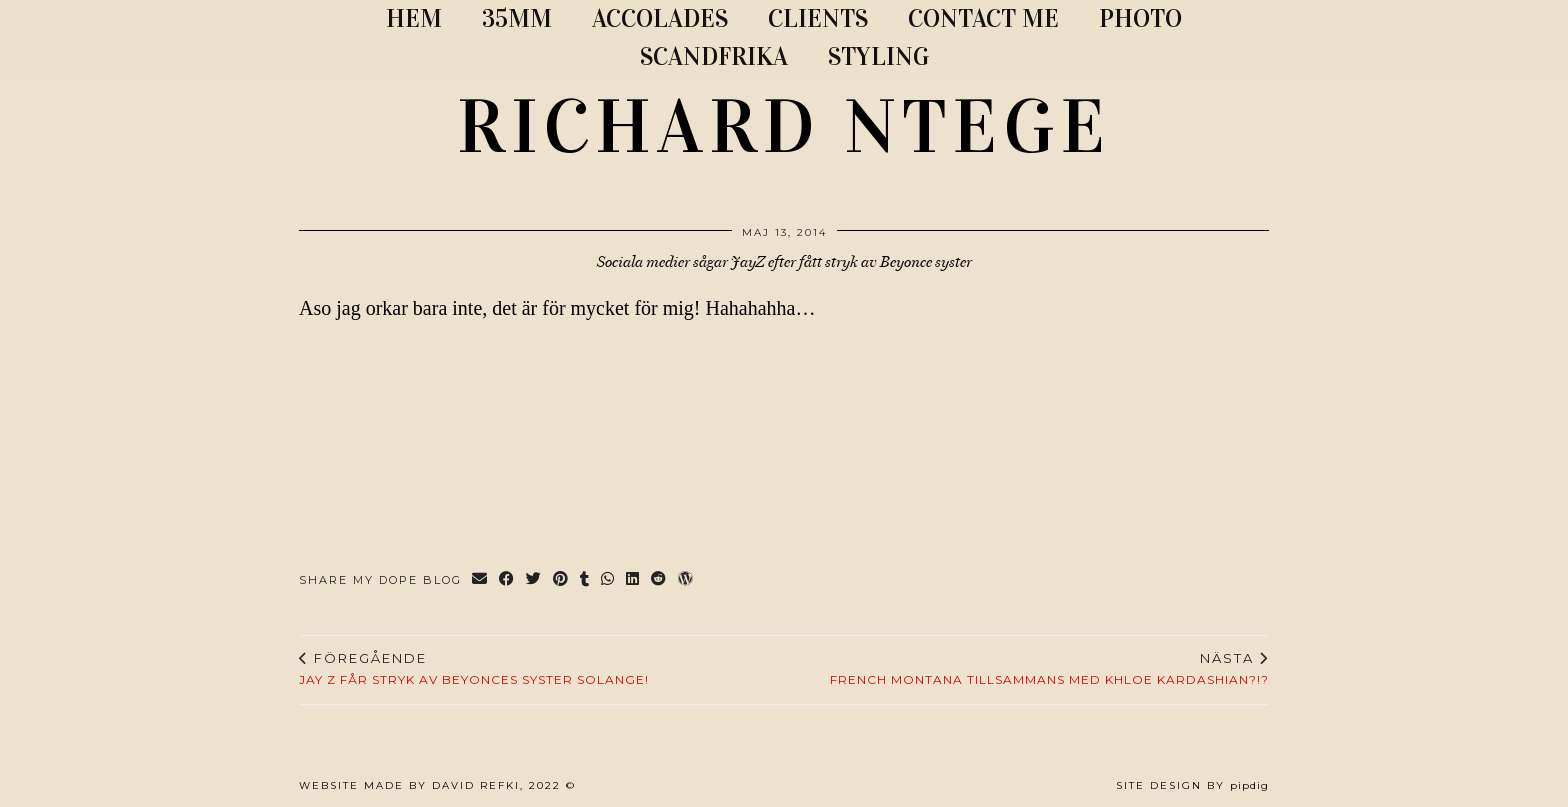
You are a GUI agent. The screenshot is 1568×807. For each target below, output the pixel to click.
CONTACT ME (983, 18)
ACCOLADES (660, 18)
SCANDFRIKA (714, 56)
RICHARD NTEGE (784, 127)
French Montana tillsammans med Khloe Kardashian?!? (1049, 669)
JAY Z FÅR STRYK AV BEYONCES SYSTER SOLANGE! (474, 669)
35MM (517, 18)
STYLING (878, 56)
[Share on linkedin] (633, 580)
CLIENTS (818, 18)
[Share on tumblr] (585, 580)
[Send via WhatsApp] (608, 580)
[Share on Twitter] (534, 580)
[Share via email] (480, 580)
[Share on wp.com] (686, 580)
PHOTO (1140, 18)
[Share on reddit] (659, 580)
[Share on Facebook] (507, 580)
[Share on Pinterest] (561, 580)
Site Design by (1192, 785)
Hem (414, 18)
